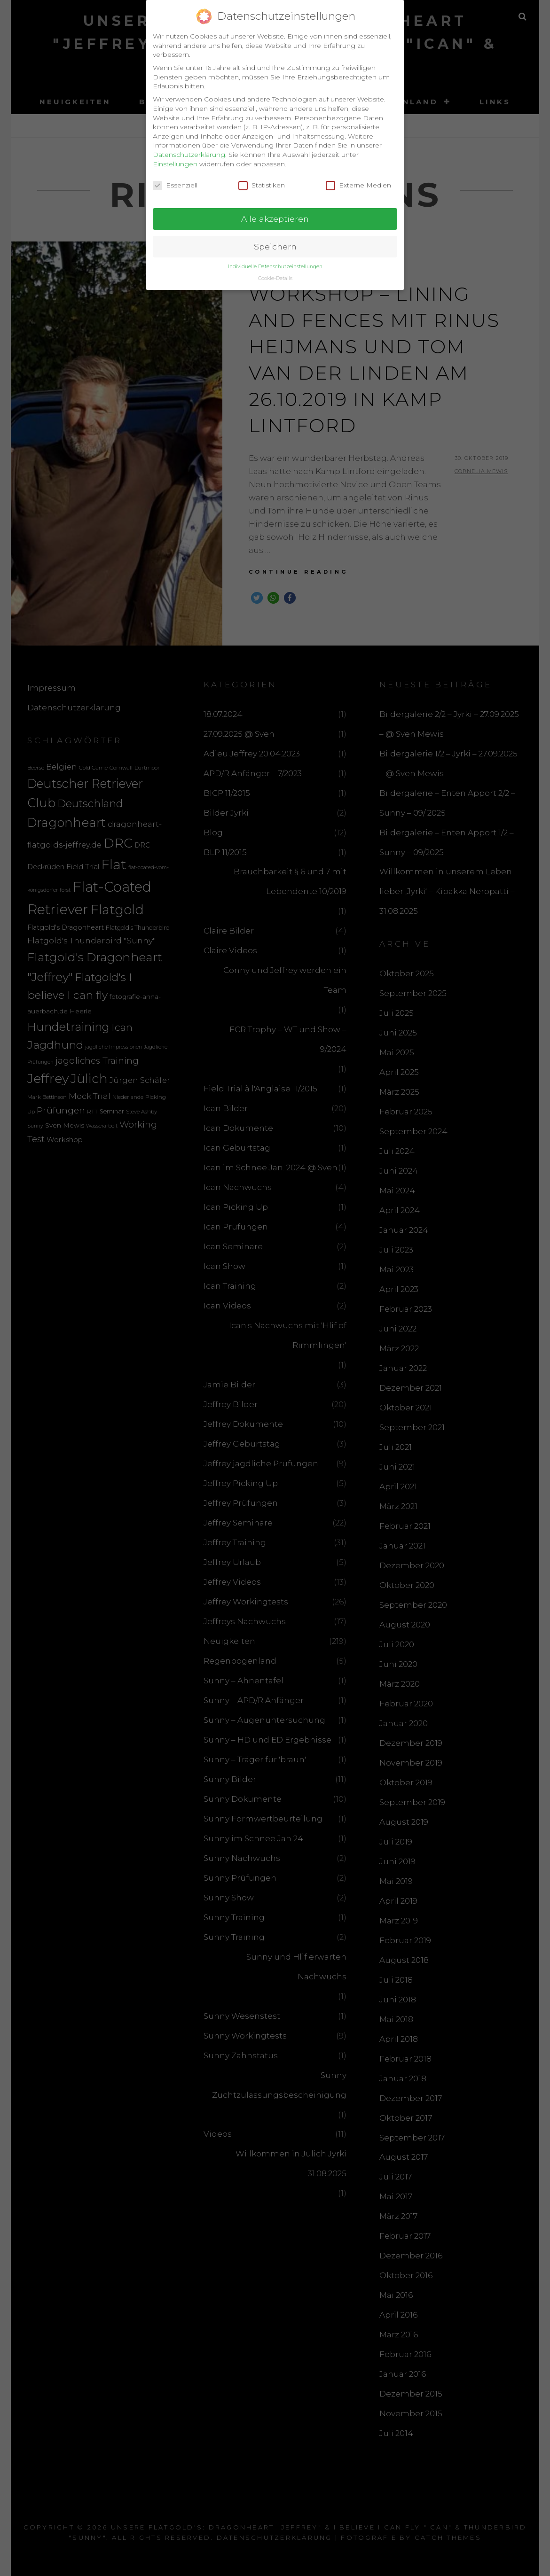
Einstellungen (175, 158)
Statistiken (261, 179)
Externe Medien (358, 179)
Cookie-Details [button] (275, 272)
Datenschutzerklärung (189, 149)
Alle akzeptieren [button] (275, 213)
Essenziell (175, 179)
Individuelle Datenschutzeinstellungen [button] (275, 261)
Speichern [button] (275, 241)
